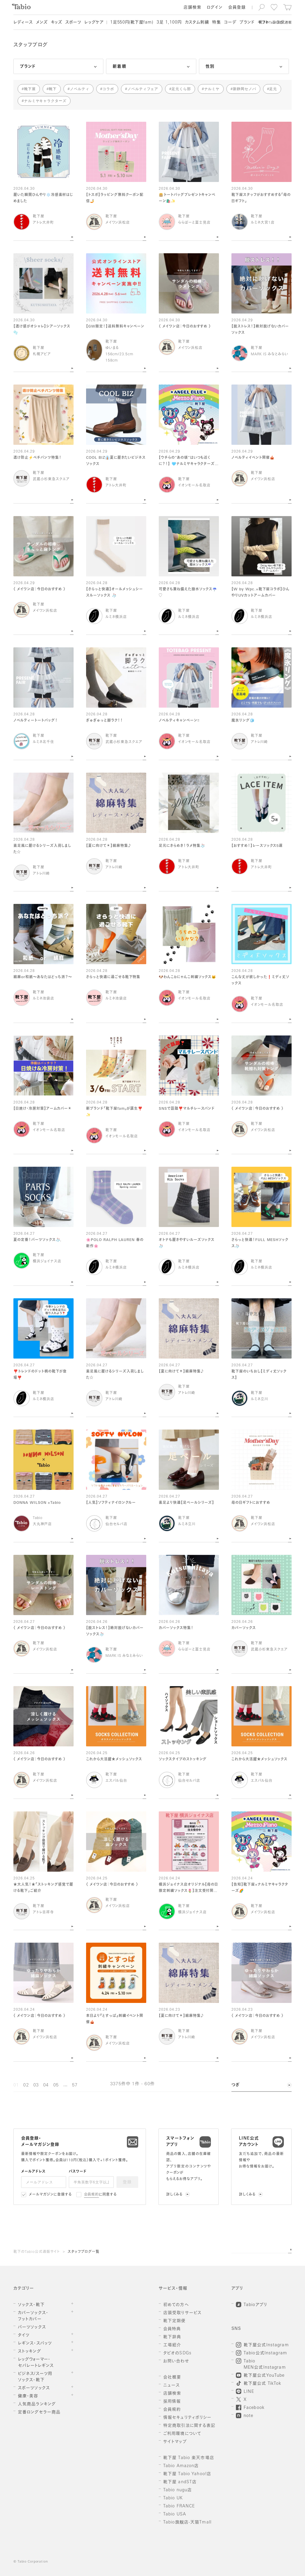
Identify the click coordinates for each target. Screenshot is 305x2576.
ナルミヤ (212, 89)
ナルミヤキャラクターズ (45, 101)
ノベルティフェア (142, 89)
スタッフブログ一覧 (83, 2252)
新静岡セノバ (244, 89)
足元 (273, 89)
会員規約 (91, 2195)
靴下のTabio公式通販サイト (36, 2252)
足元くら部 (181, 89)
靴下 (53, 89)
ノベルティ (79, 89)
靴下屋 (30, 89)
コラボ (108, 89)
